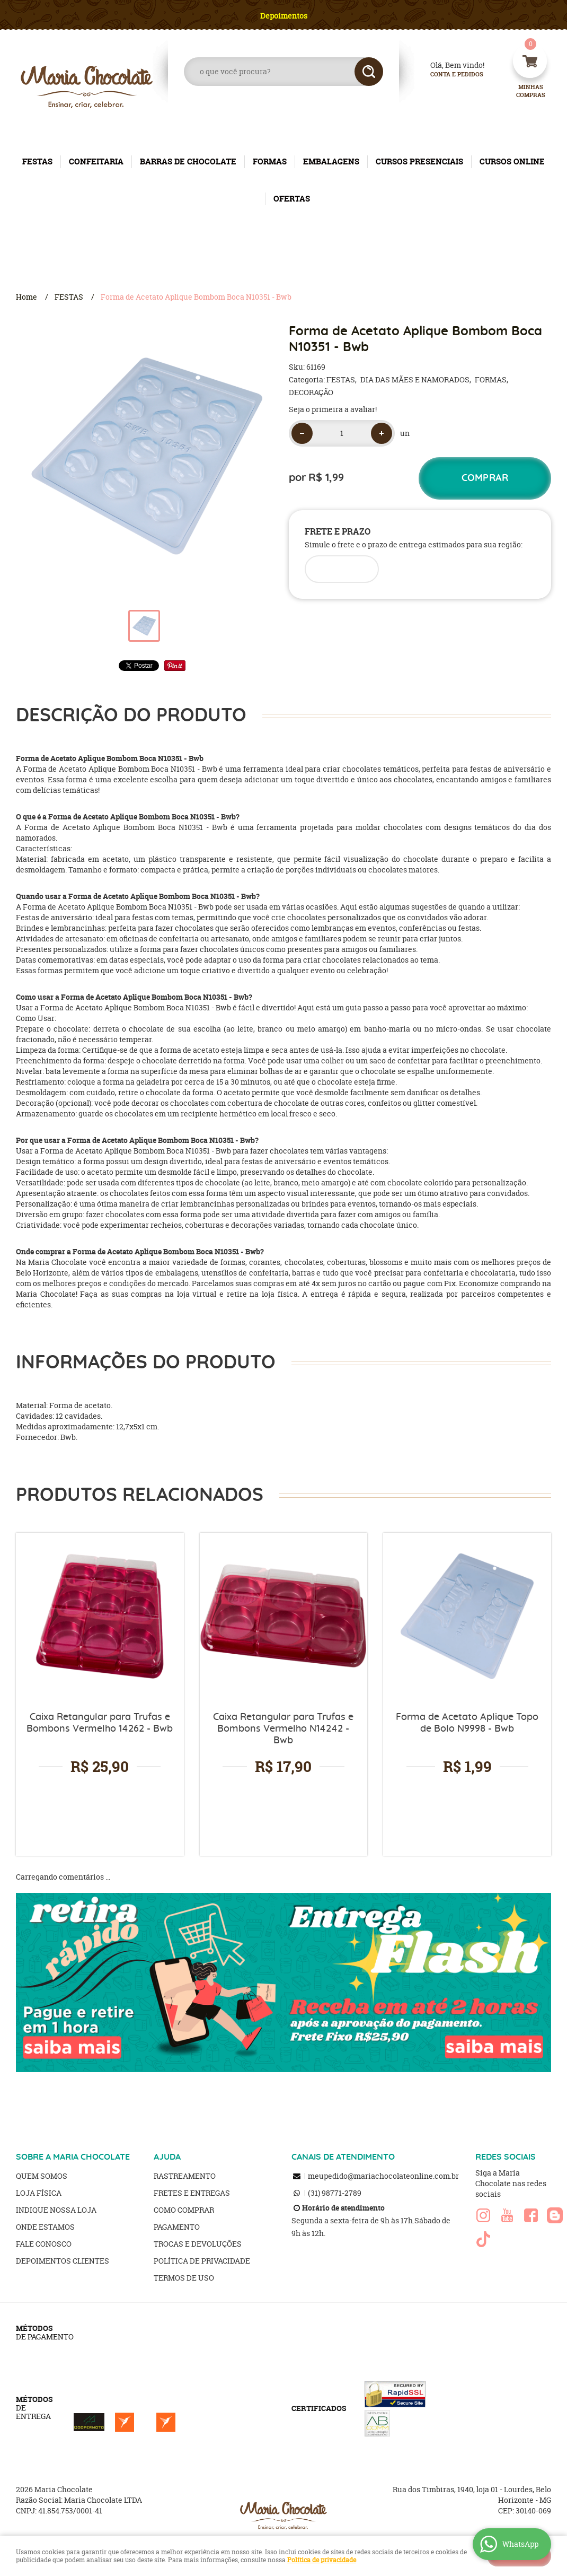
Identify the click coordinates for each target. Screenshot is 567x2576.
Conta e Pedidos (447, 74)
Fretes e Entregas (192, 2193)
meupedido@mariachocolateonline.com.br (383, 2176)
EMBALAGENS (331, 161)
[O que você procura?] (369, 71)
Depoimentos (283, 16)
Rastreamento (185, 2176)
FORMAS (270, 161)
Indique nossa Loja (56, 2210)
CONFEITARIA (96, 161)
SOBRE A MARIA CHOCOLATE (73, 2157)
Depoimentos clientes (62, 2261)
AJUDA (167, 2157)
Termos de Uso (184, 2278)
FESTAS (37, 161)
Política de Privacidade (202, 2261)
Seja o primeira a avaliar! (333, 409)
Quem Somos (41, 2176)
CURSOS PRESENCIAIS (419, 161)
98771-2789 (334, 2193)
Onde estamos (45, 2227)
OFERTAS (291, 198)
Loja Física (38, 2193)
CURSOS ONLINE (512, 161)
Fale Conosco (44, 2244)
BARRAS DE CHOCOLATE (188, 161)
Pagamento (177, 2227)
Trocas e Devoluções (198, 2244)
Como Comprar (184, 2210)
